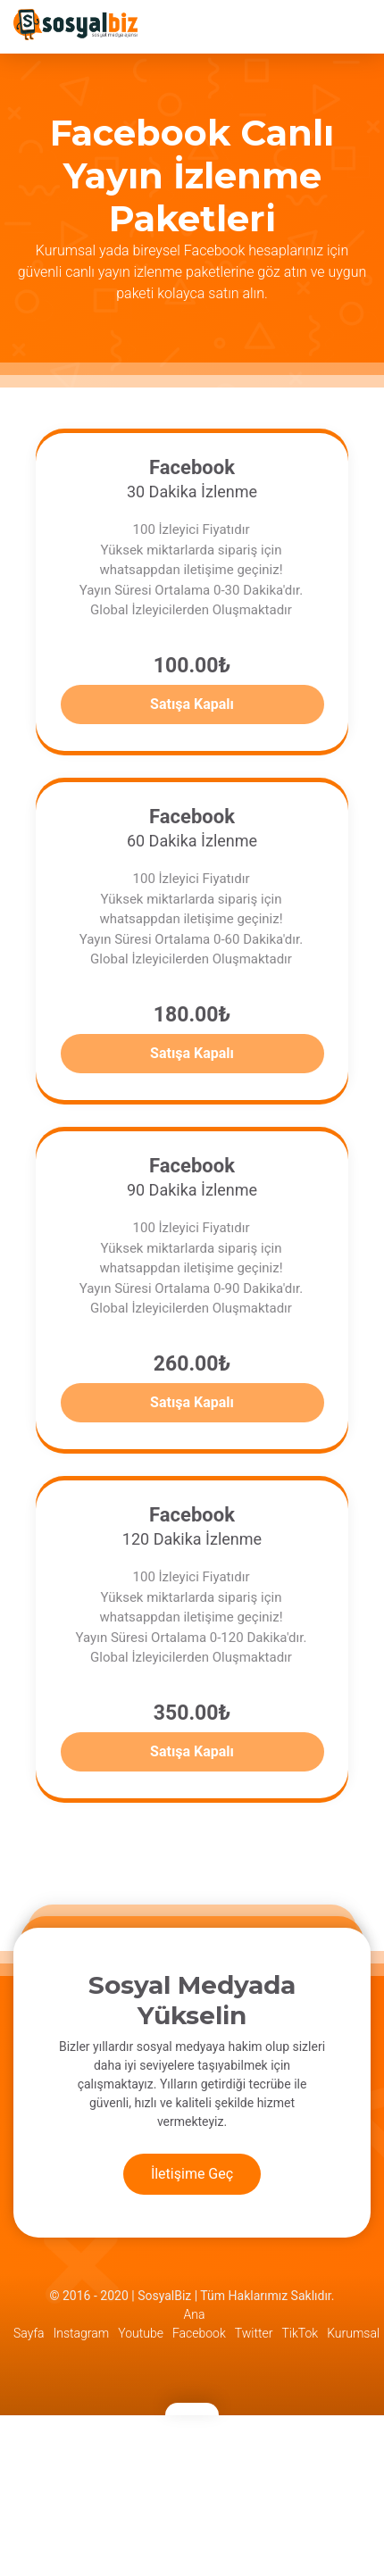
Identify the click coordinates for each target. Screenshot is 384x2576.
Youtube (140, 2333)
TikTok (299, 2333)
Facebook (199, 2333)
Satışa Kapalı (192, 704)
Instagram (82, 2333)
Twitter (254, 2333)
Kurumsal (353, 2333)
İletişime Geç (192, 2173)
